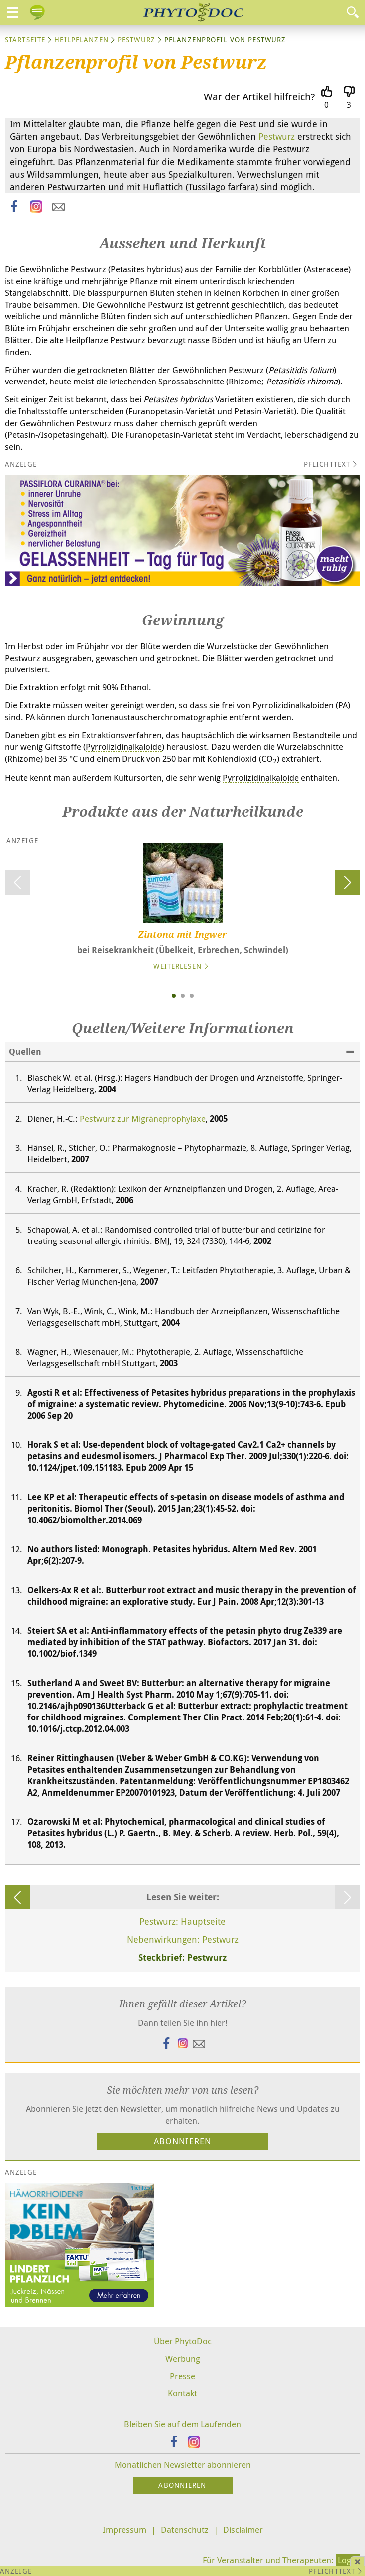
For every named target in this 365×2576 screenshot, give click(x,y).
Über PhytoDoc (183, 2341)
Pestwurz (136, 39)
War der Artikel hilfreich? (259, 96)
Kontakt (182, 2393)
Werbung (182, 2358)
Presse (182, 2376)
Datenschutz (185, 2529)
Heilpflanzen (81, 39)
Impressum (124, 2529)
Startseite (25, 39)
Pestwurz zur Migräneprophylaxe (143, 1118)
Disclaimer (243, 2529)
